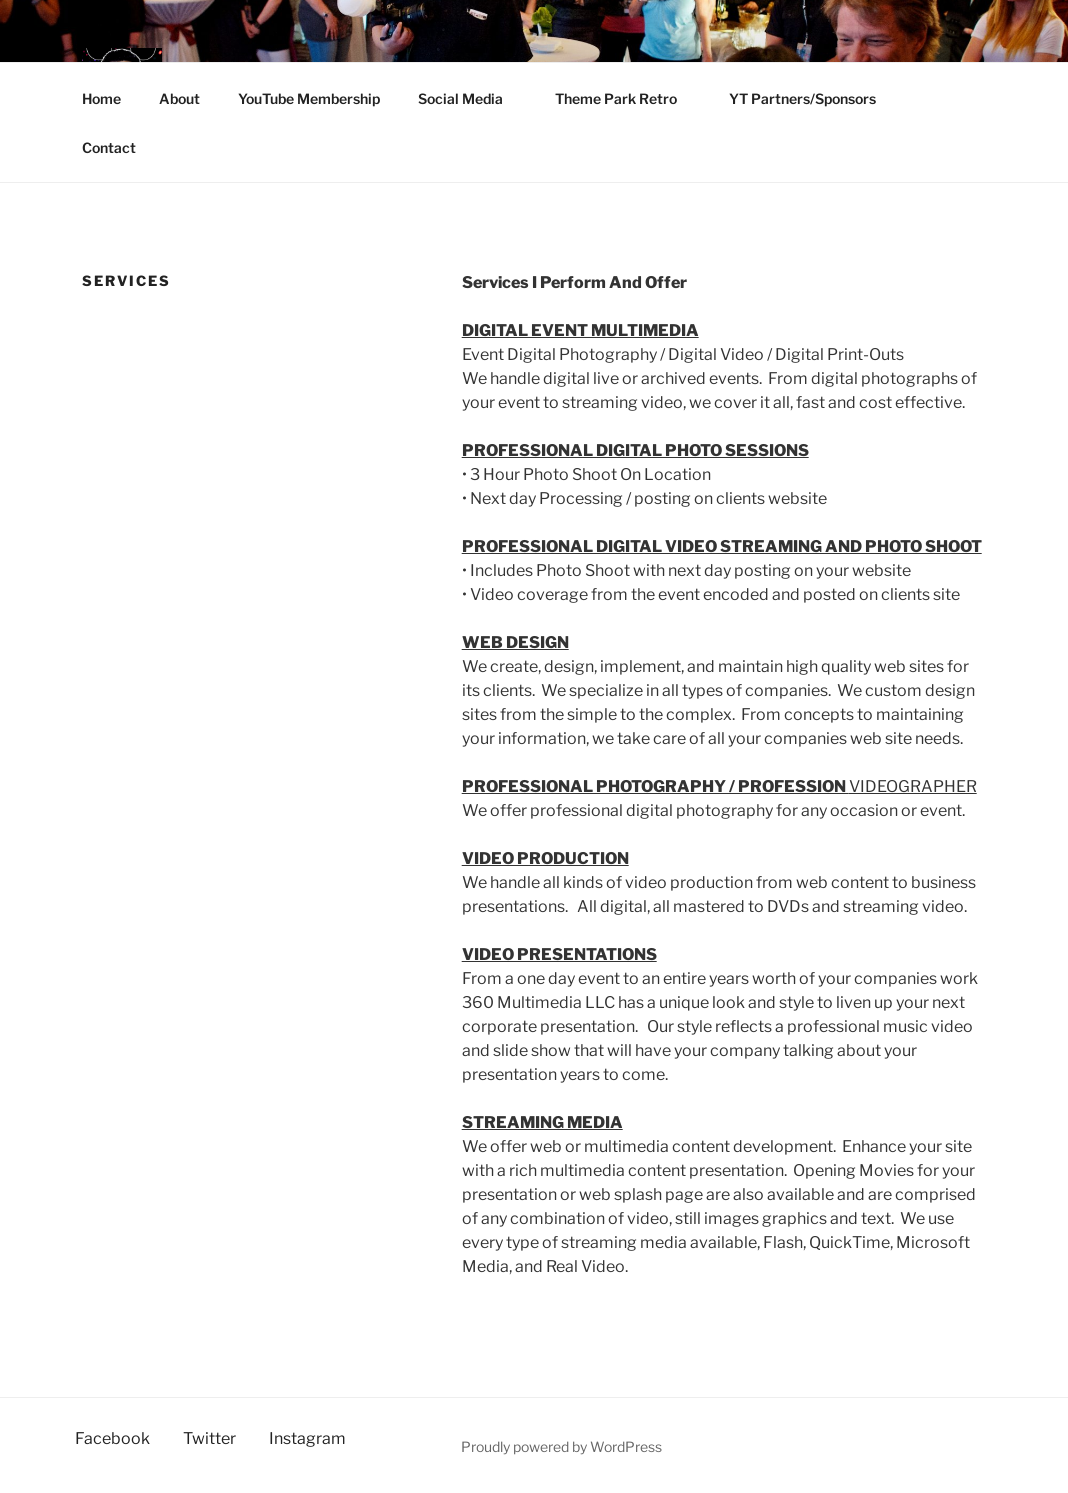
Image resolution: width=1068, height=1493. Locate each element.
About (179, 98)
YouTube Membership (309, 98)
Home (101, 98)
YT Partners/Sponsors (812, 98)
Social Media (470, 98)
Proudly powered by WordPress (561, 1446)
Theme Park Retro (625, 98)
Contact (109, 147)
